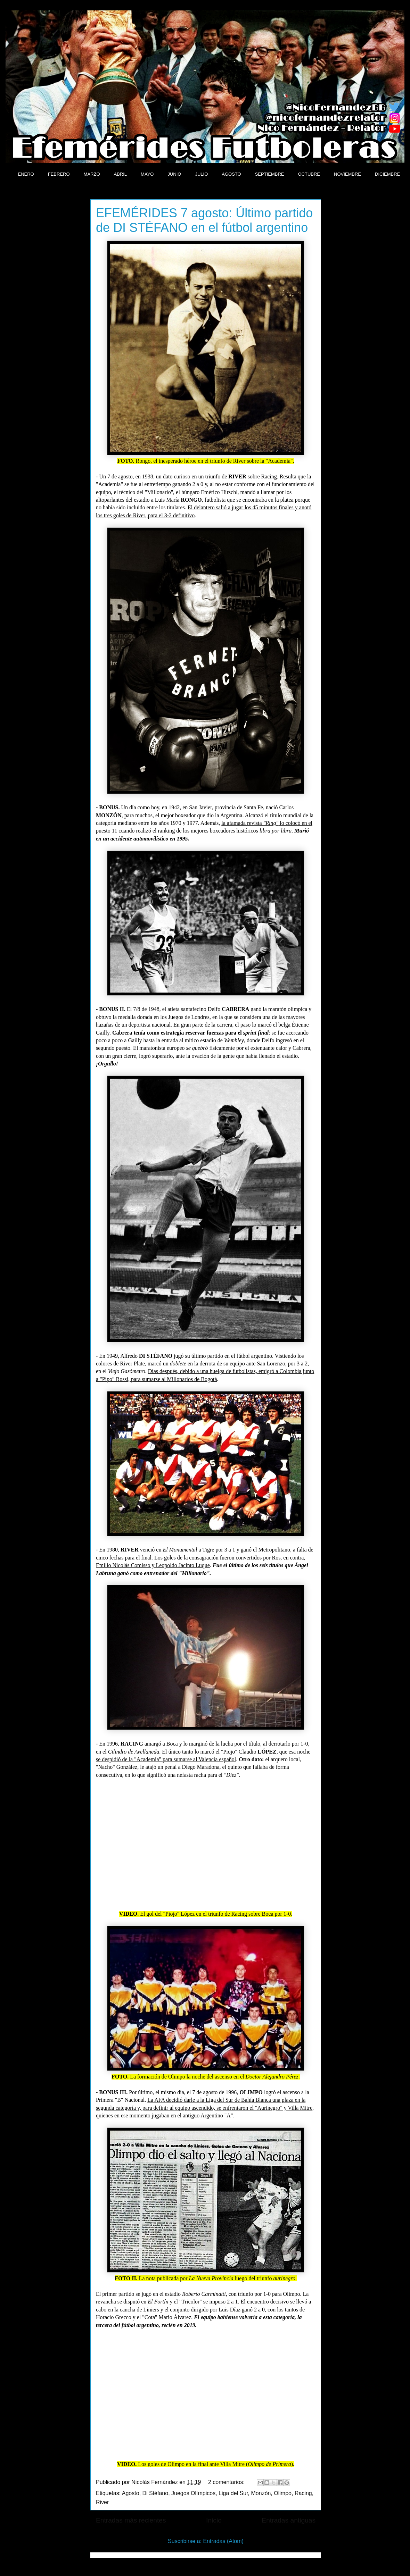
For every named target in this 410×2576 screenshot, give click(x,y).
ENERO (26, 174)
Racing (303, 2493)
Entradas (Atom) (223, 2541)
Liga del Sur (233, 2493)
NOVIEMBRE (347, 174)
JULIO (201, 174)
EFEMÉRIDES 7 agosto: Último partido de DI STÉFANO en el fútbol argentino (204, 220)
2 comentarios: (227, 2482)
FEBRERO (59, 174)
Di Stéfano (155, 2493)
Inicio (214, 2520)
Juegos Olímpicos (193, 2493)
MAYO (147, 174)
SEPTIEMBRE (269, 174)
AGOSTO (231, 174)
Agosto (130, 2493)
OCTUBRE (309, 174)
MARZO (92, 174)
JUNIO (174, 174)
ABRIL (120, 174)
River (102, 2502)
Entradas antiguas (288, 2520)
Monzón (261, 2493)
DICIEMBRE (387, 174)
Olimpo (283, 2493)
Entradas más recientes (131, 2520)
